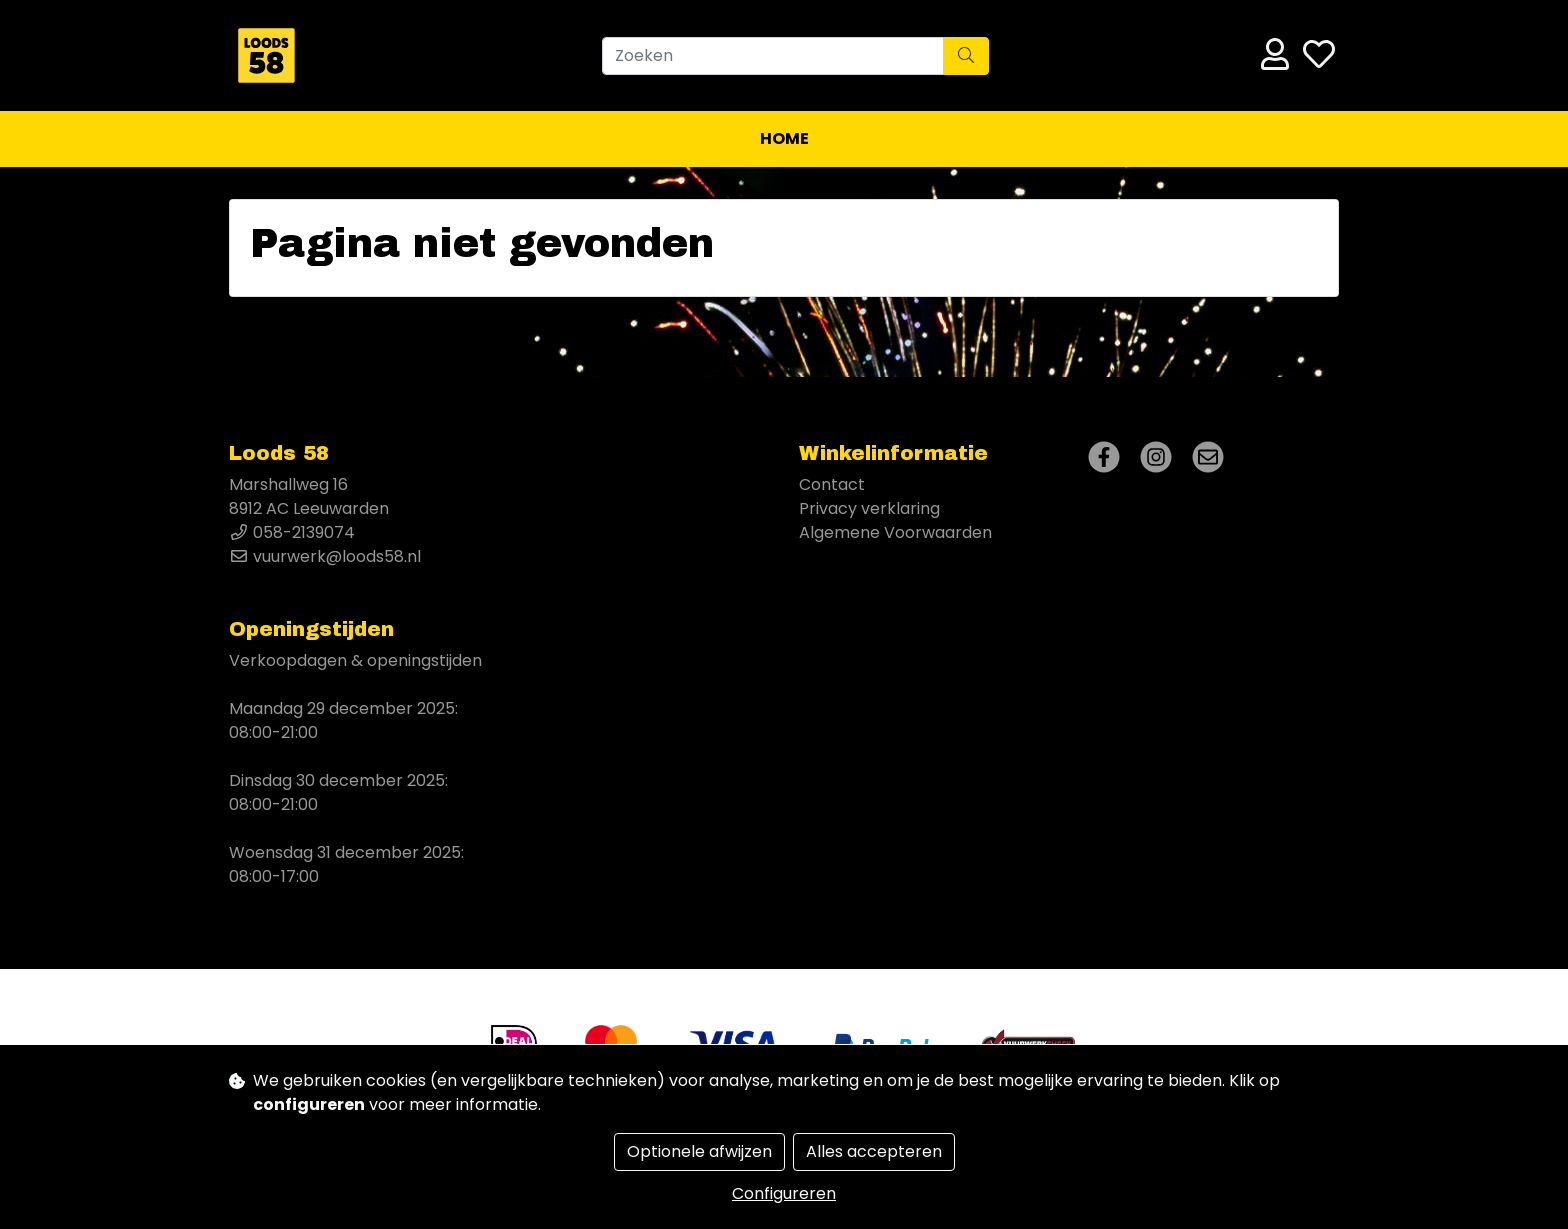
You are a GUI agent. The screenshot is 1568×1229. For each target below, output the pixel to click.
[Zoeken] (773, 56)
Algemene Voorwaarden (895, 532)
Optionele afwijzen (699, 1151)
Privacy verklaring (869, 508)
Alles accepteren (874, 1151)
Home (784, 138)
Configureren (784, 1193)
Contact (832, 484)
